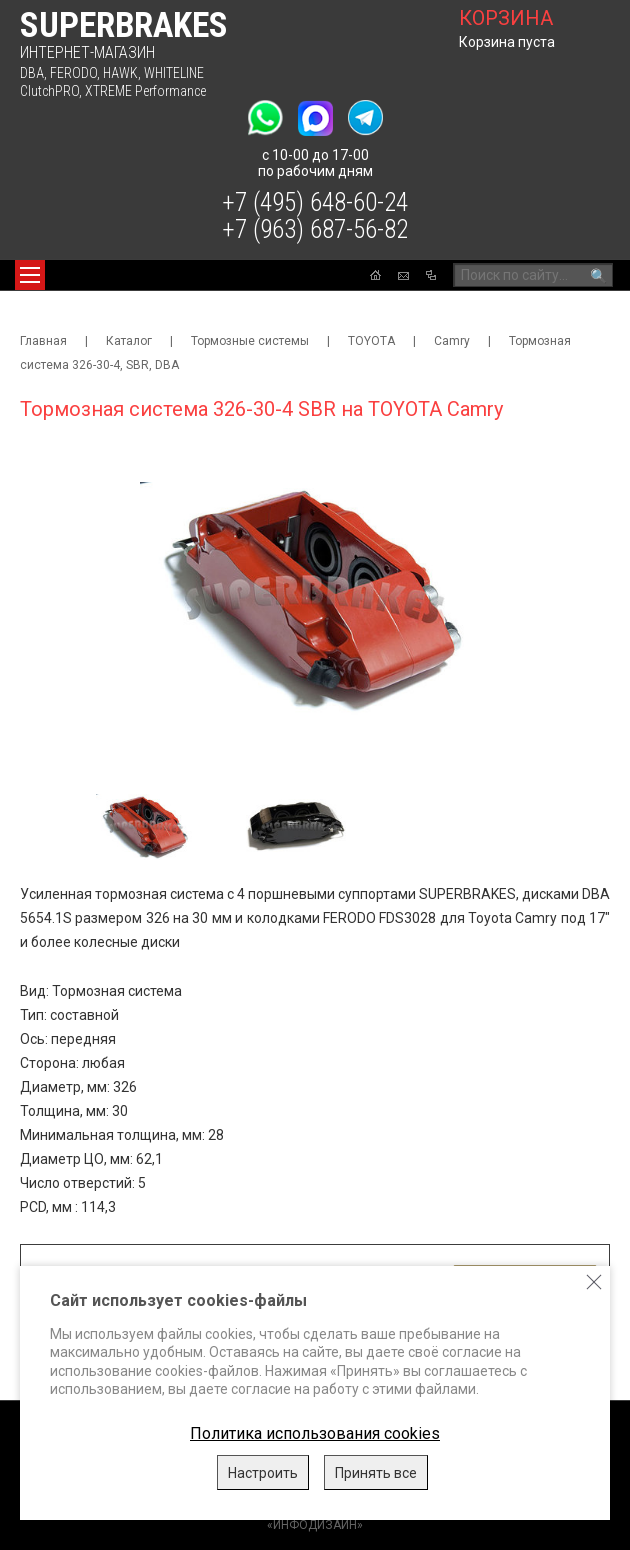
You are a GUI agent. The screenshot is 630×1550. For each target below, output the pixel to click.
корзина (506, 18)
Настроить (263, 1473)
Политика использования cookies (315, 1433)
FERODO (73, 73)
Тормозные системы (250, 341)
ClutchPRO (49, 91)
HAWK (120, 73)
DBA (32, 73)
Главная (43, 341)
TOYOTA (371, 341)
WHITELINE (174, 73)
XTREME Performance (145, 91)
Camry (452, 341)
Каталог (129, 341)
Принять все (376, 1473)
